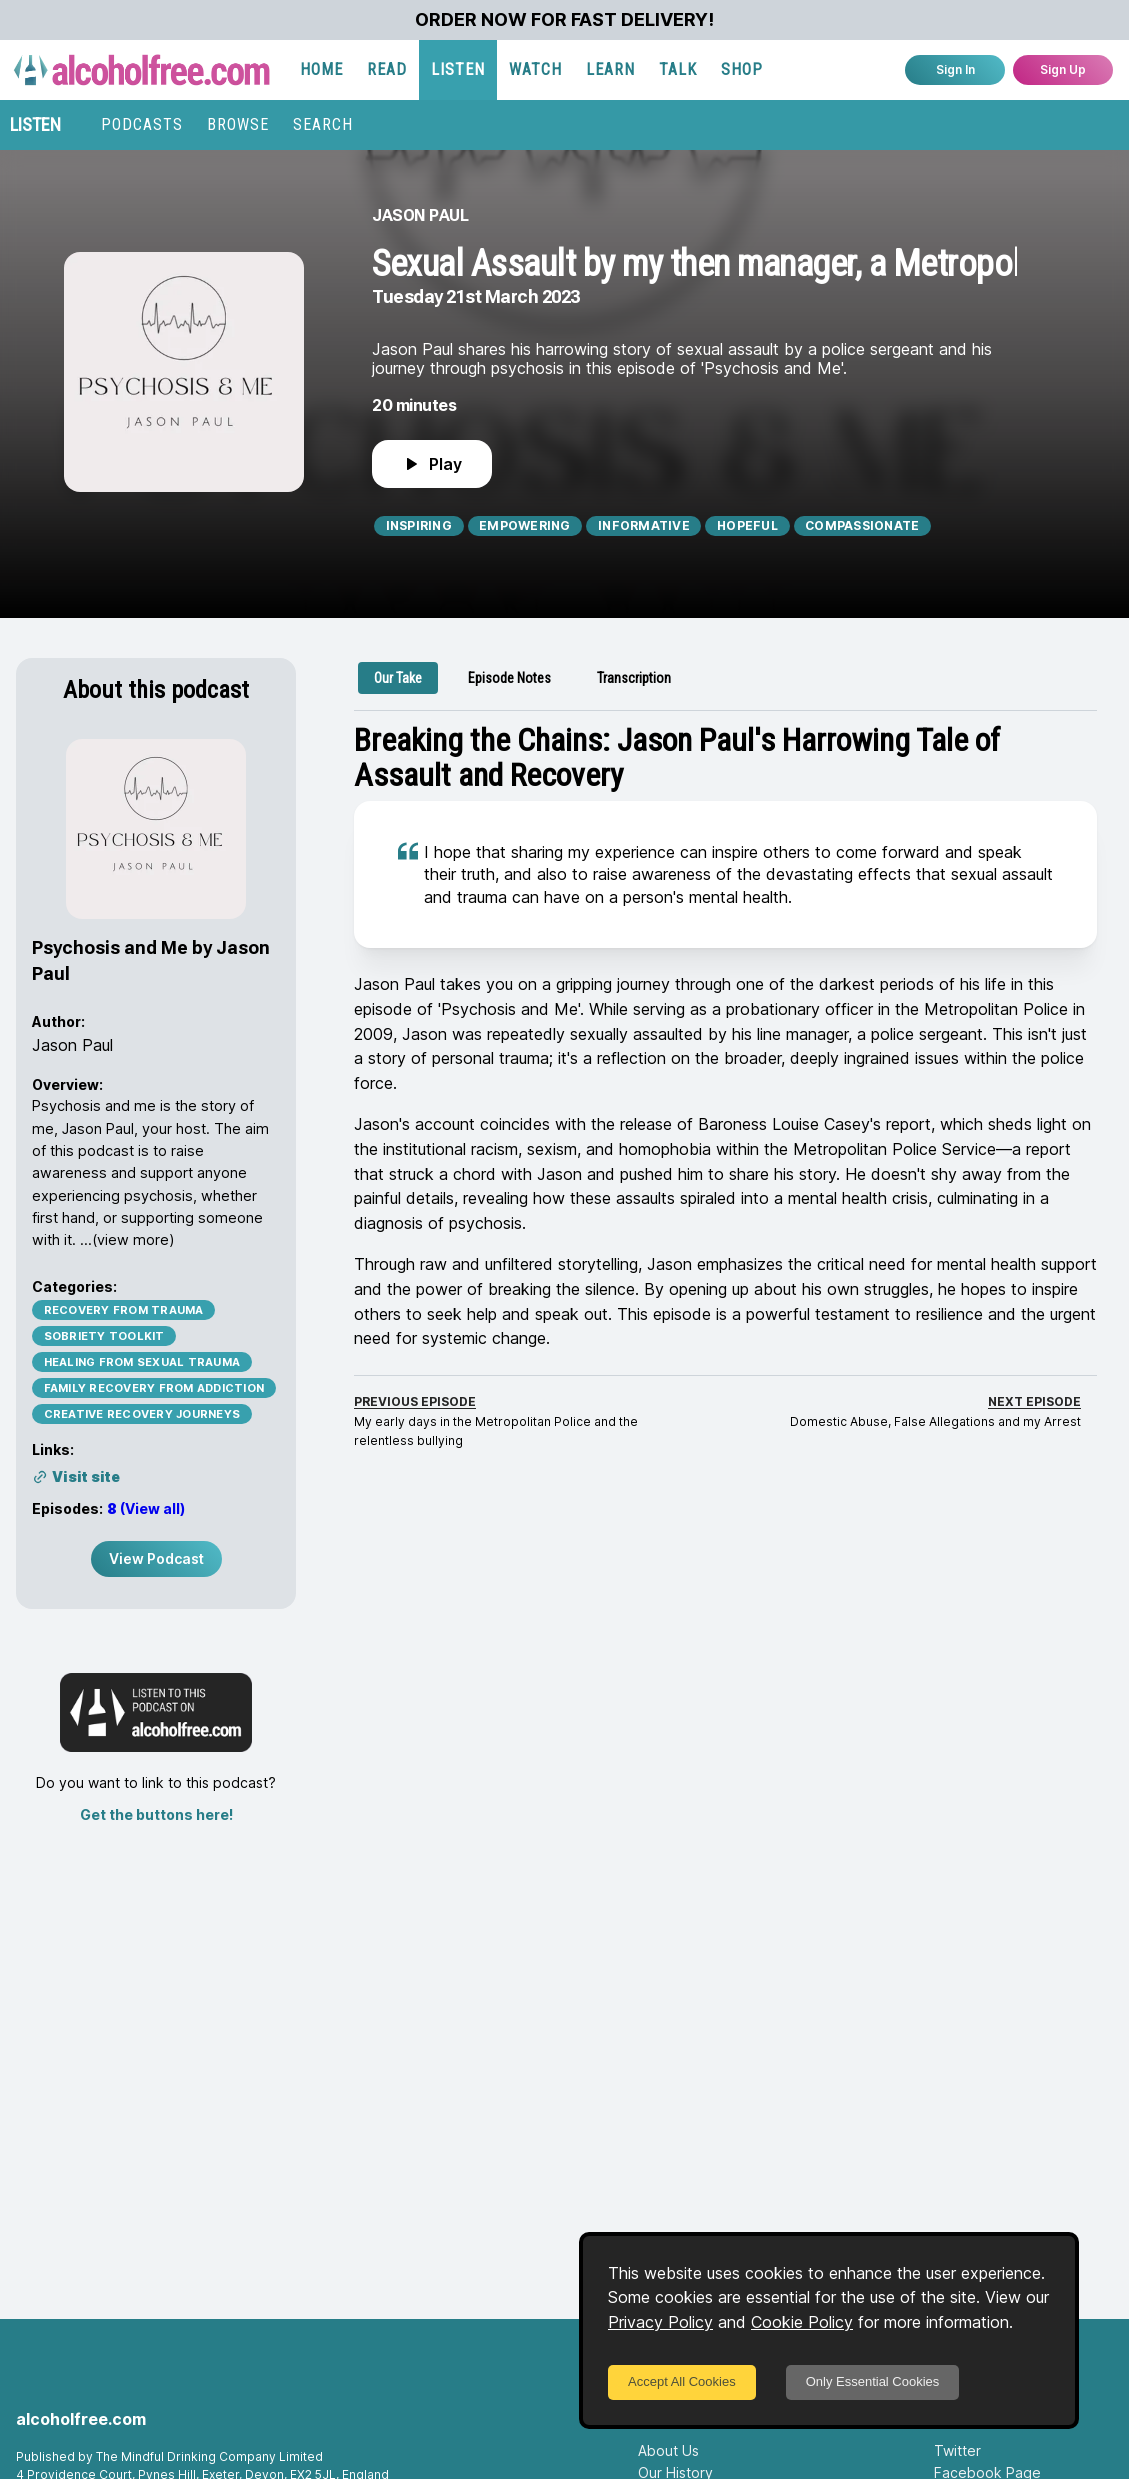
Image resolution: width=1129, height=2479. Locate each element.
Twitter (957, 2450)
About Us (668, 2450)
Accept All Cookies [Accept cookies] (682, 2381)
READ (387, 69)
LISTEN (458, 69)
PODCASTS (142, 124)
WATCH (535, 69)
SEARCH (323, 124)
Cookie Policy (802, 2322)
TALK (678, 69)
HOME (321, 69)
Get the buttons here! (156, 1814)
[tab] (398, 678)
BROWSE (238, 124)
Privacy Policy (660, 2322)
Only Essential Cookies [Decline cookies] (873, 2381)
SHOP (742, 69)
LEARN (610, 69)
